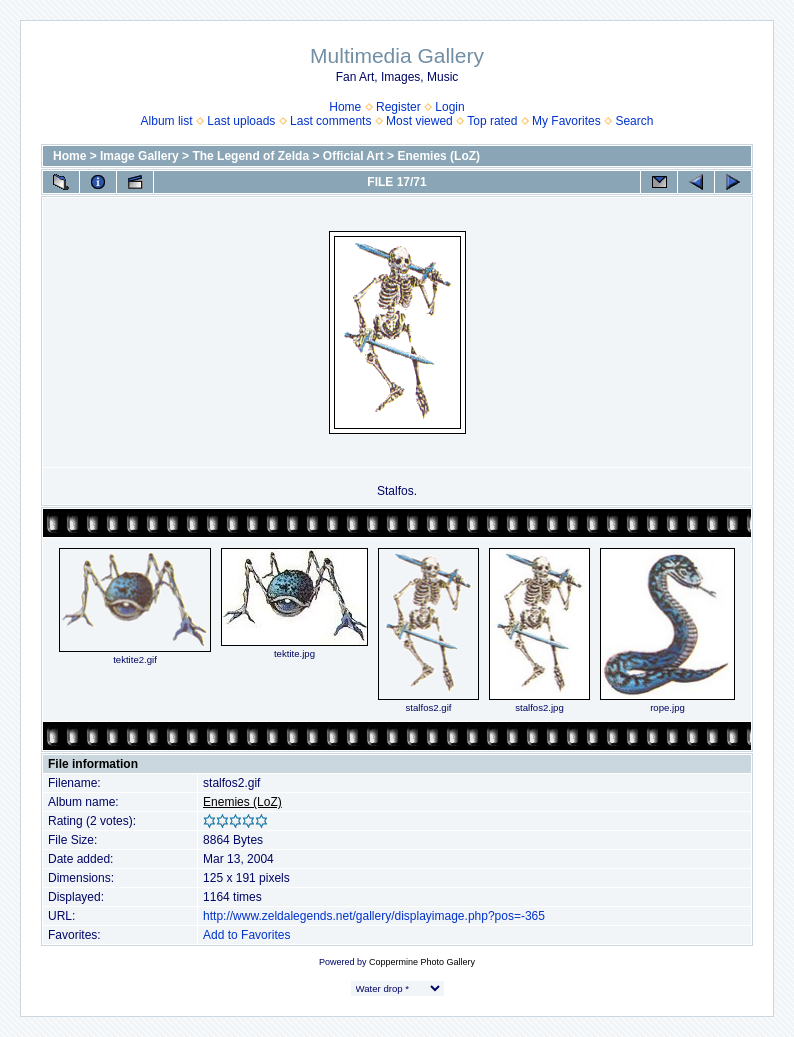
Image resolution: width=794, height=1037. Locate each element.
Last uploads (241, 121)
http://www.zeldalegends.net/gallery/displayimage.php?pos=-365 (374, 916)
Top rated (492, 121)
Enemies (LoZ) (438, 156)
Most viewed (419, 121)
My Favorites (566, 121)
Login (449, 107)
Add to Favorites (246, 935)
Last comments (330, 121)
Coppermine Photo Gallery (422, 962)
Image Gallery (139, 156)
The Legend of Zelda (250, 156)
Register (398, 107)
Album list (167, 121)
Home (345, 107)
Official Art (353, 156)
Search (634, 121)
